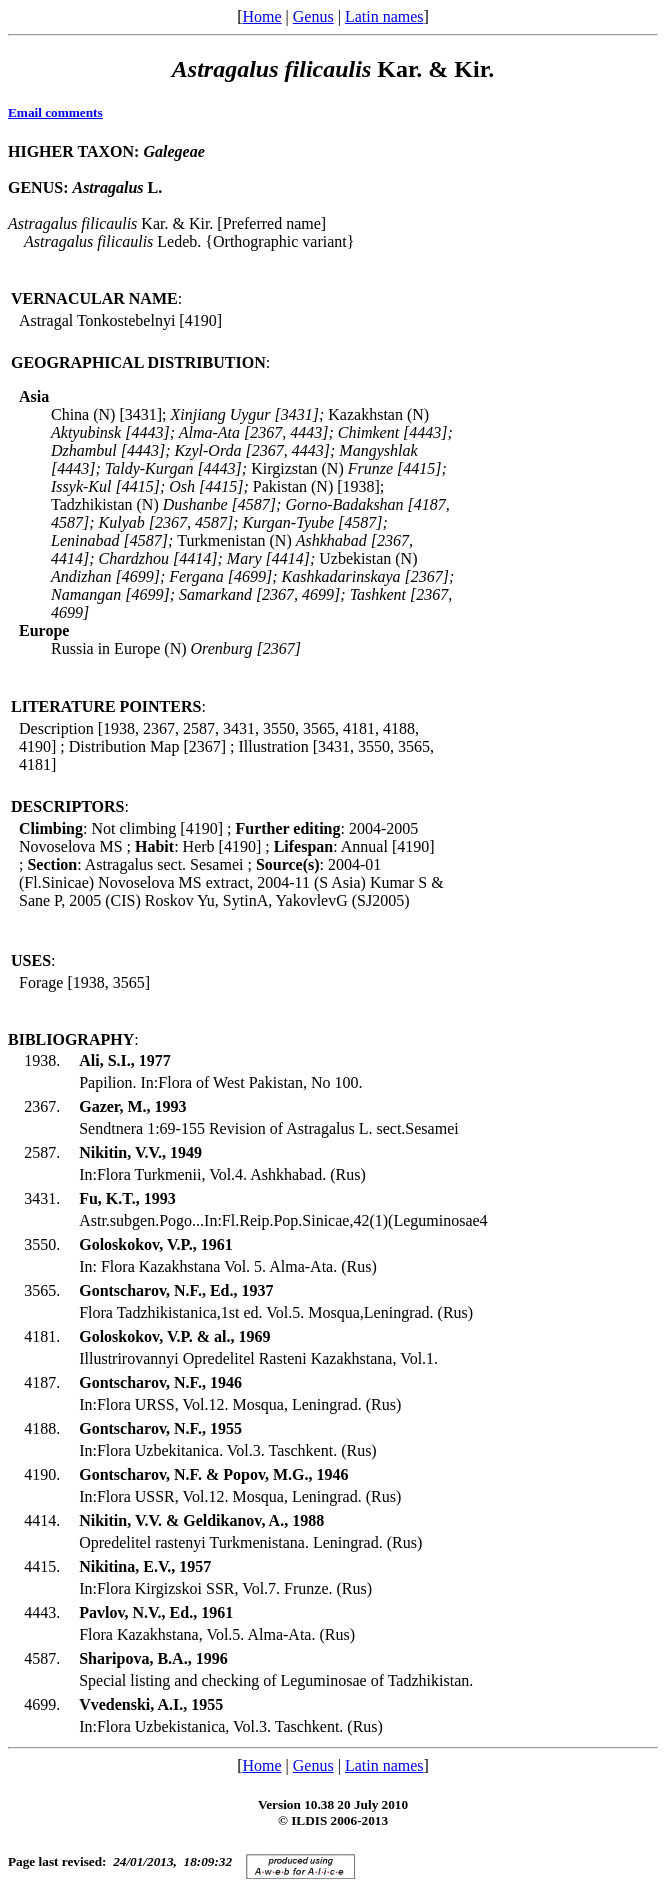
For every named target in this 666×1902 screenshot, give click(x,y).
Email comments (55, 112)
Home (261, 16)
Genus (313, 16)
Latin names (384, 16)
